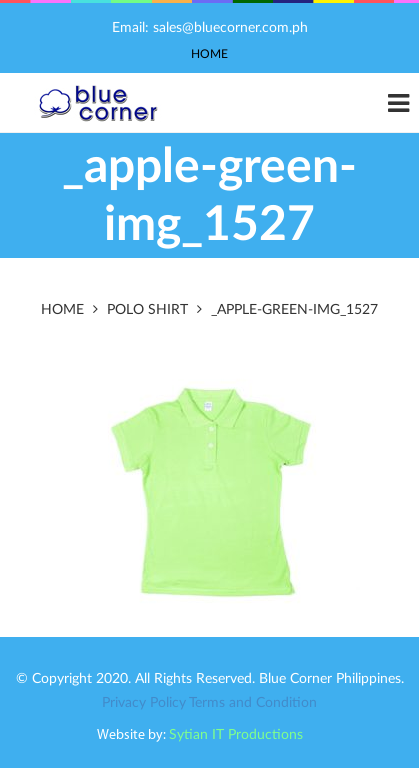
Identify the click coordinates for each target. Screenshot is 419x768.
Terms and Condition (253, 703)
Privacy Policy (144, 703)
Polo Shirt (147, 310)
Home (209, 54)
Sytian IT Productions (236, 735)
